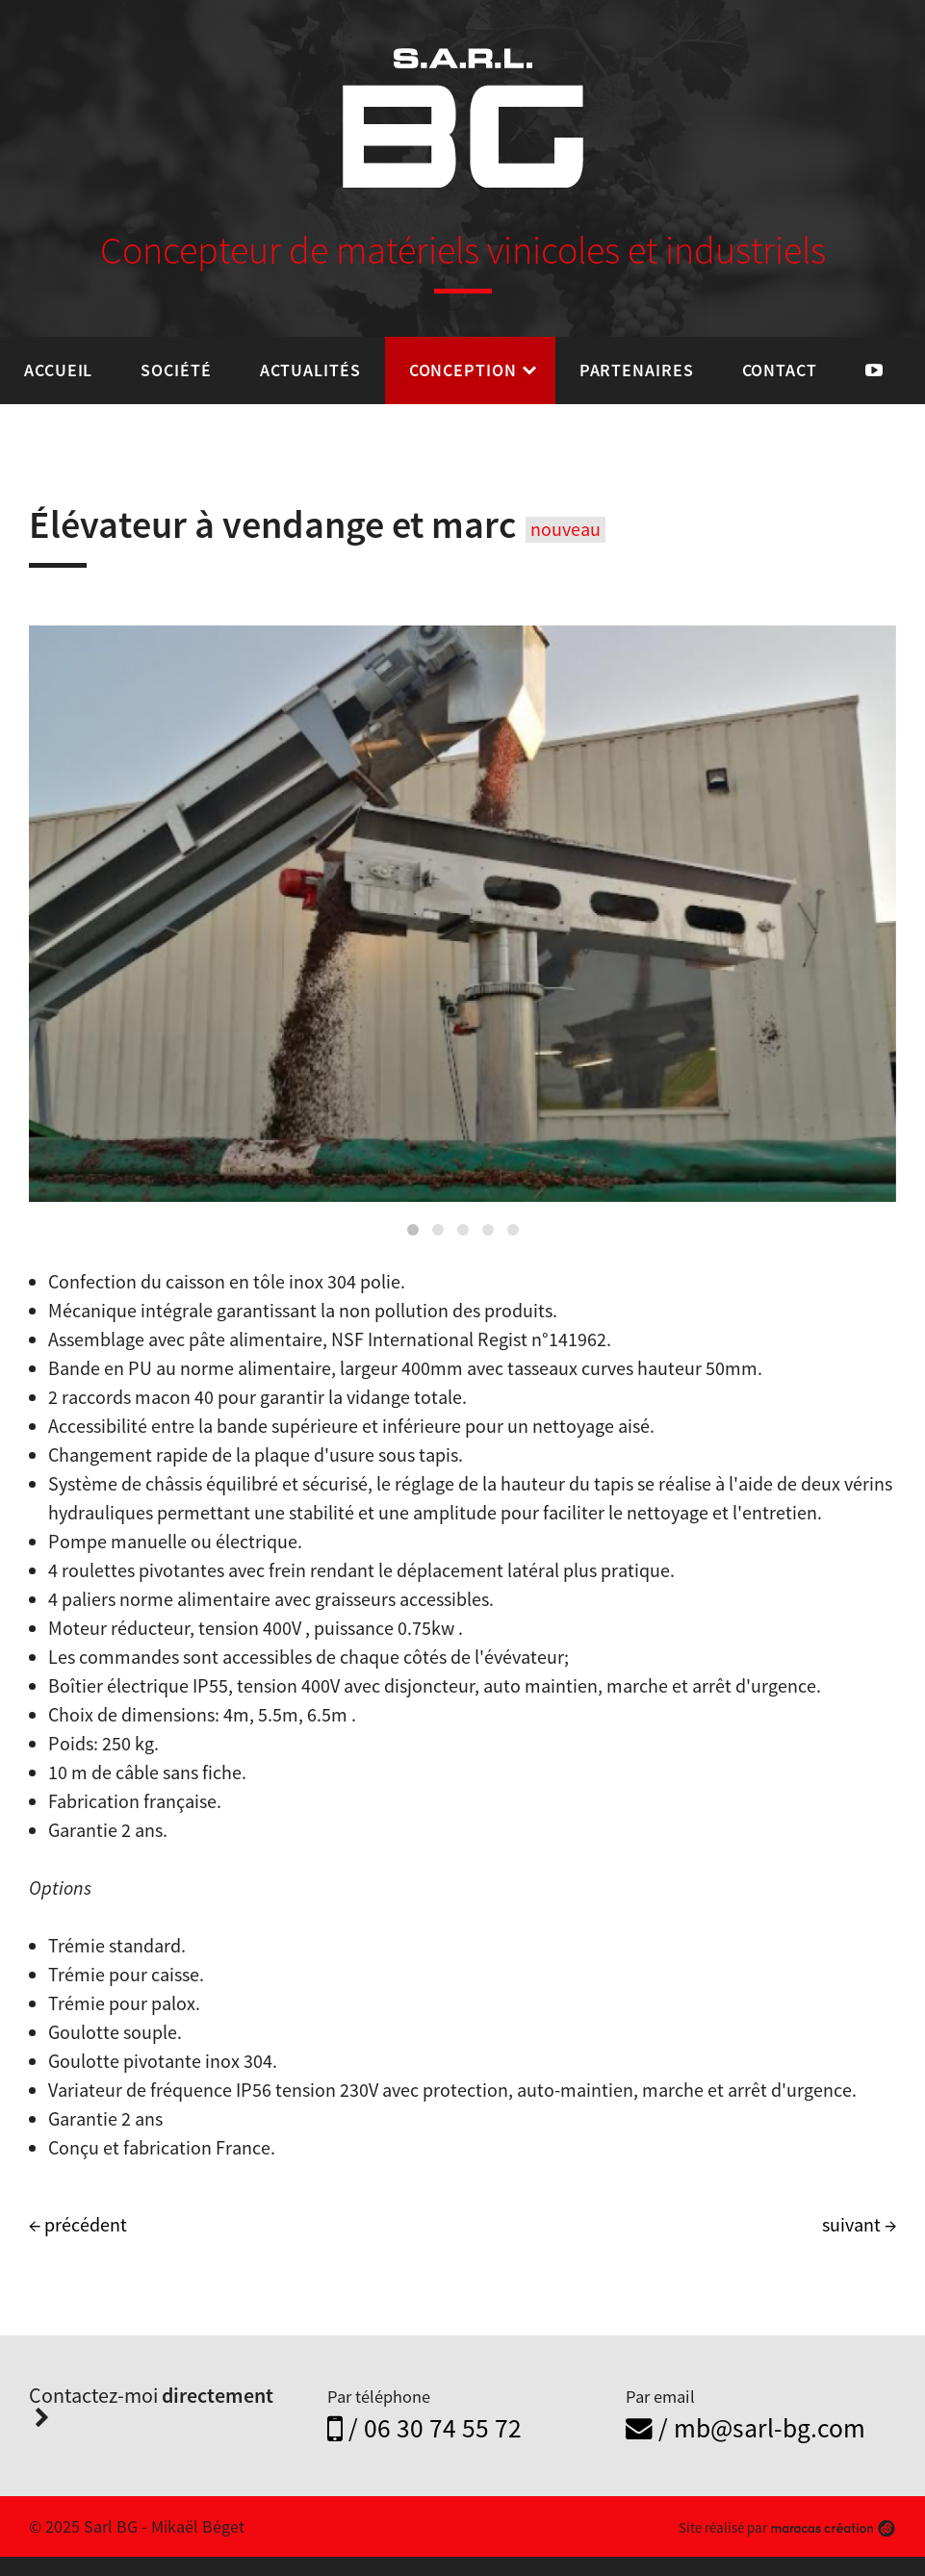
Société (176, 370)
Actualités (310, 370)
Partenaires (636, 370)
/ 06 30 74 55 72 (424, 2428)
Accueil (58, 370)
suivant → (859, 2224)
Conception (463, 370)
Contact (779, 370)
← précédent (78, 2224)
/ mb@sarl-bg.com (745, 2428)
